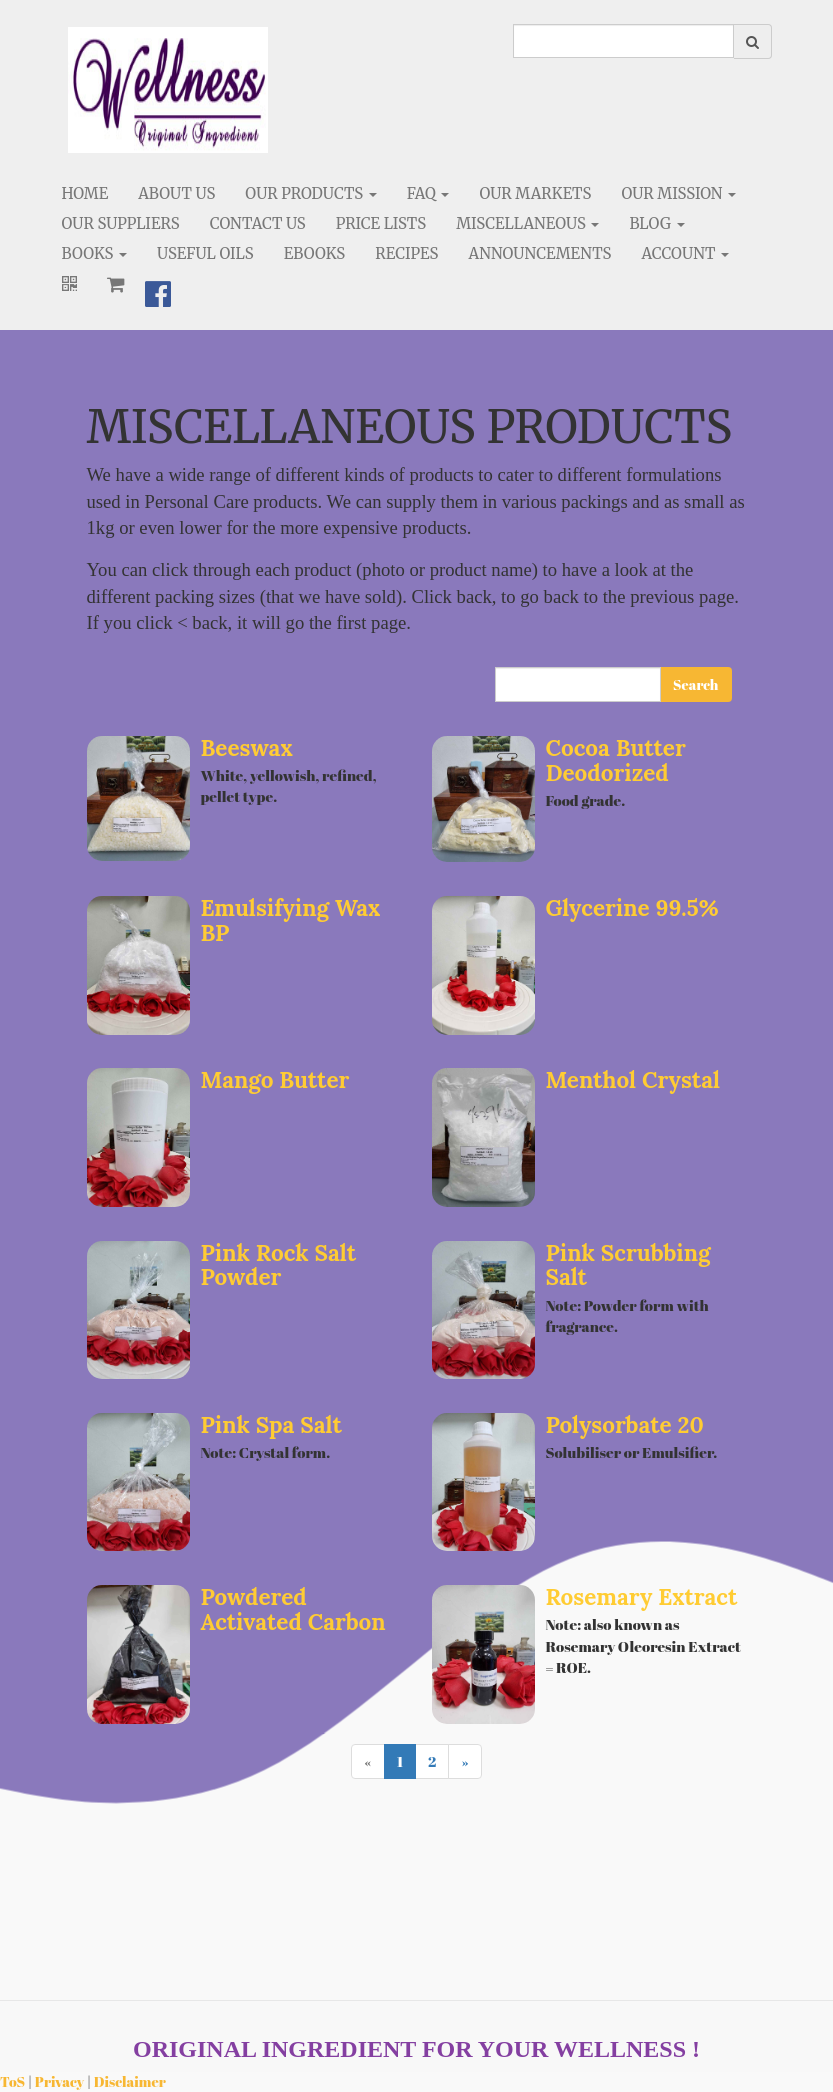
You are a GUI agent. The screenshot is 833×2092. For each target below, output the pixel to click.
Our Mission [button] (678, 193)
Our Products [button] (310, 193)
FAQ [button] (428, 193)
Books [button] (95, 253)
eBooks (315, 253)
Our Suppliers (121, 223)
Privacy (59, 2081)
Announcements (539, 253)
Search (695, 684)
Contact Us (258, 223)
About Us (176, 193)
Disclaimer (130, 2081)
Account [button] (686, 253)
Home (85, 193)
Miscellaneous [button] (527, 223)
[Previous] (367, 1761)
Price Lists (381, 223)
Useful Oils (205, 253)
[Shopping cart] (116, 284)
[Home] (168, 90)
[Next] (464, 1761)
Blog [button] (656, 223)
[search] (623, 41)
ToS (12, 2081)
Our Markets (535, 193)
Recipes (406, 253)
